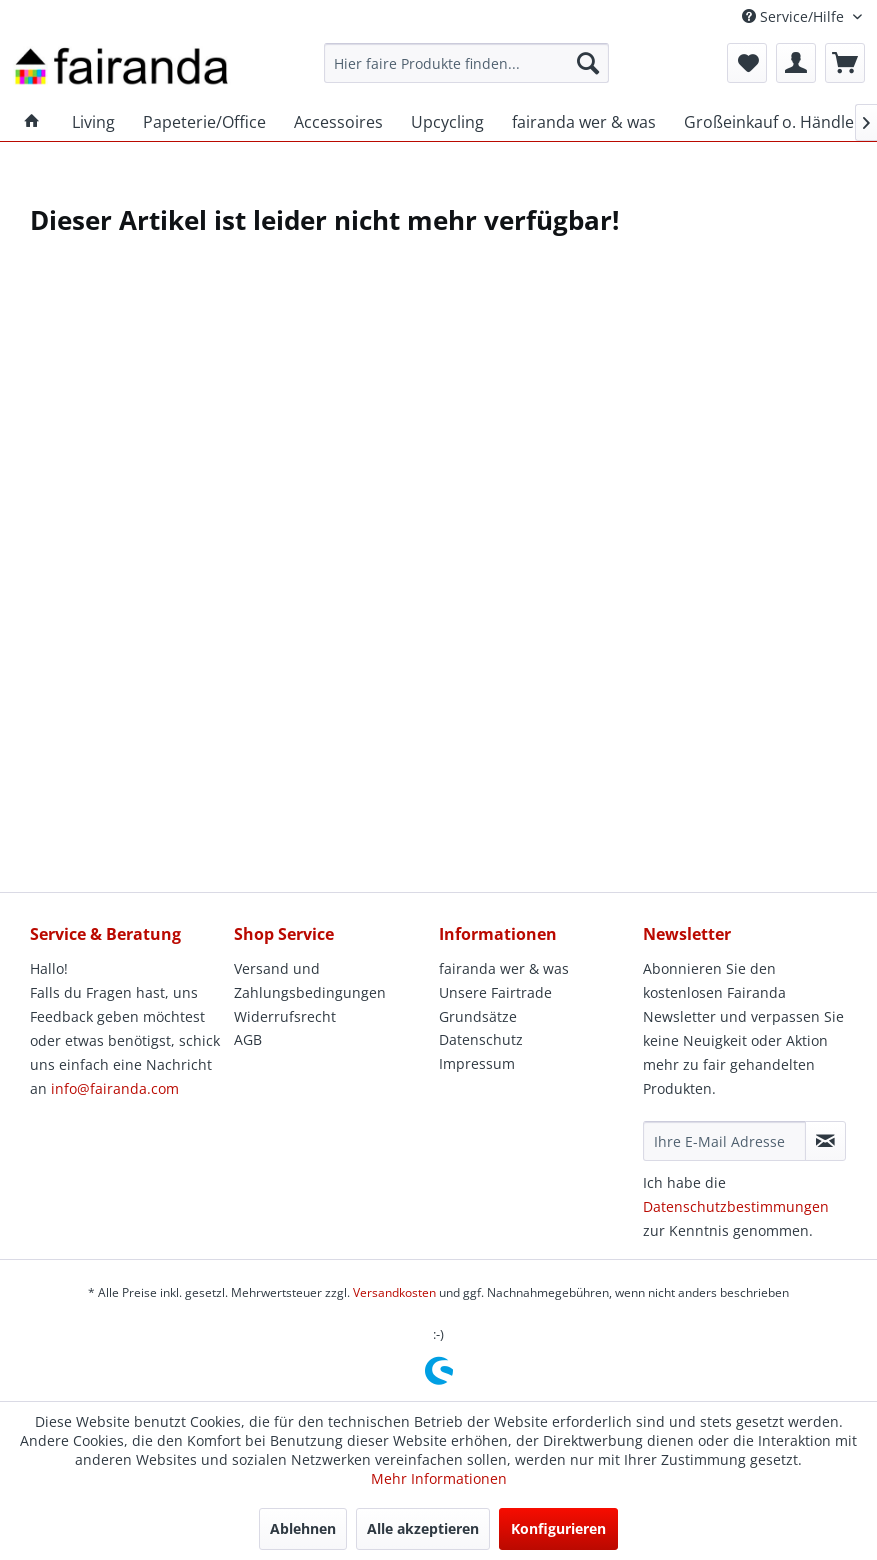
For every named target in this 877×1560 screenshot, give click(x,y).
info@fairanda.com (115, 1088)
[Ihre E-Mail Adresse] (724, 1141)
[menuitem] (466, 63)
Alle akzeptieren (423, 1528)
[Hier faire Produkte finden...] (466, 63)
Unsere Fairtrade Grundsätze (495, 1004)
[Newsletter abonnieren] (825, 1141)
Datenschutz (481, 1039)
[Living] (93, 122)
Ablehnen (303, 1528)
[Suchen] (588, 63)
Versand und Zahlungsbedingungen (310, 980)
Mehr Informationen (439, 1478)
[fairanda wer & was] (584, 122)
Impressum (477, 1063)
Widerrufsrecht (285, 1016)
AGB (248, 1039)
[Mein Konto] (796, 63)
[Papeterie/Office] (204, 122)
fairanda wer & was (504, 968)
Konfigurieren (558, 1528)
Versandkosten (394, 1292)
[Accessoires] (338, 122)
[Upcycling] (447, 122)
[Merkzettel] (747, 63)
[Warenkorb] (845, 63)
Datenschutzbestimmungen (736, 1206)
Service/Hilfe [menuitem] (795, 16)
